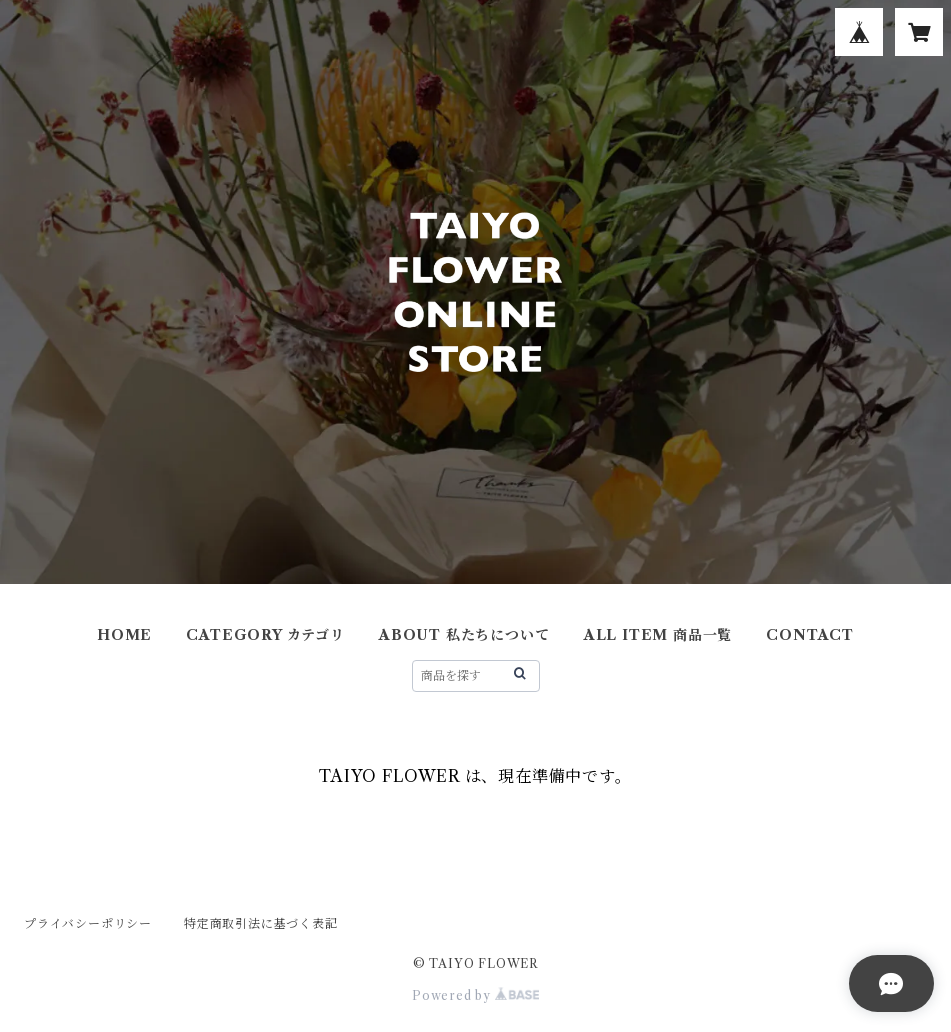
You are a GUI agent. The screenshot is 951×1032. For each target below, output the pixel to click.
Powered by (475, 995)
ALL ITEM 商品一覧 (658, 635)
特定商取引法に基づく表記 (261, 923)
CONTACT (810, 635)
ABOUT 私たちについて (464, 635)
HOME (124, 635)
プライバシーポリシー (88, 923)
